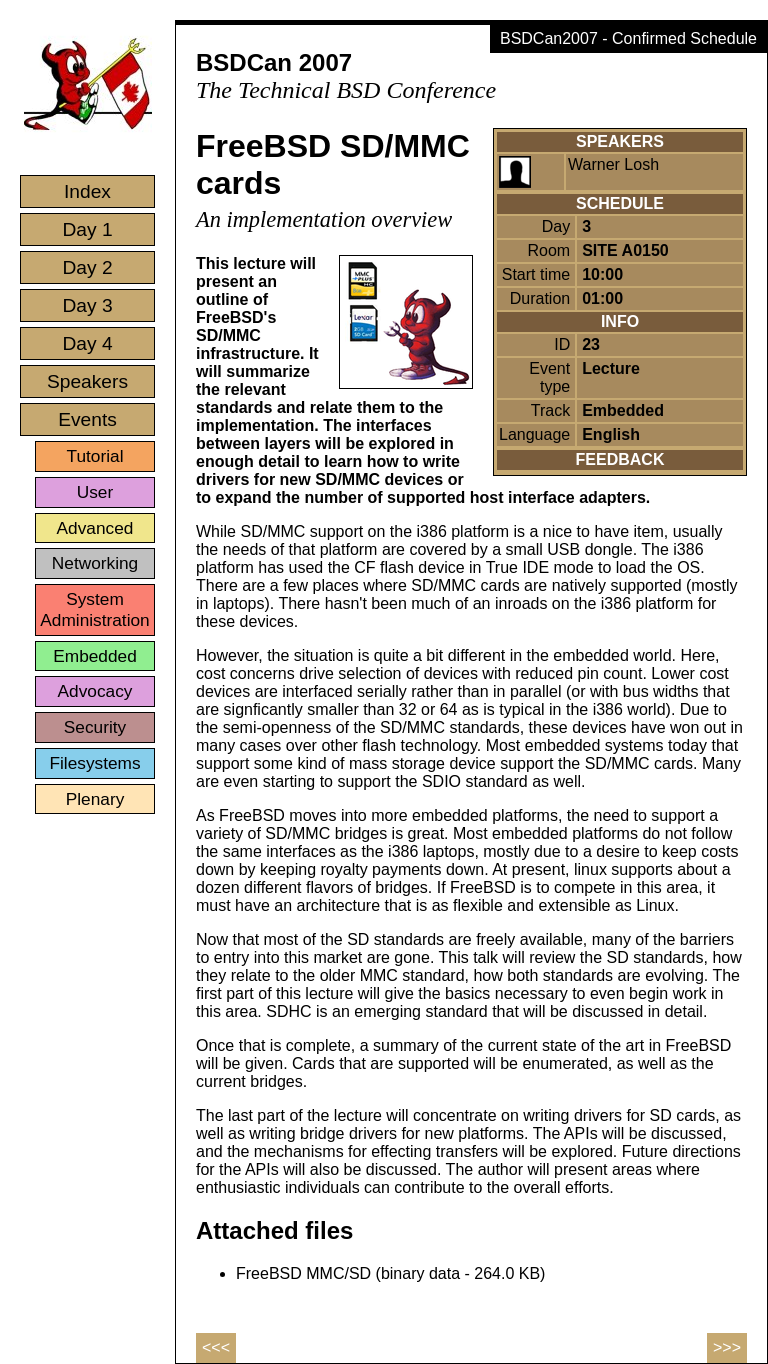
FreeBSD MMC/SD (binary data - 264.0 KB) (390, 1273)
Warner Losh (613, 164)
